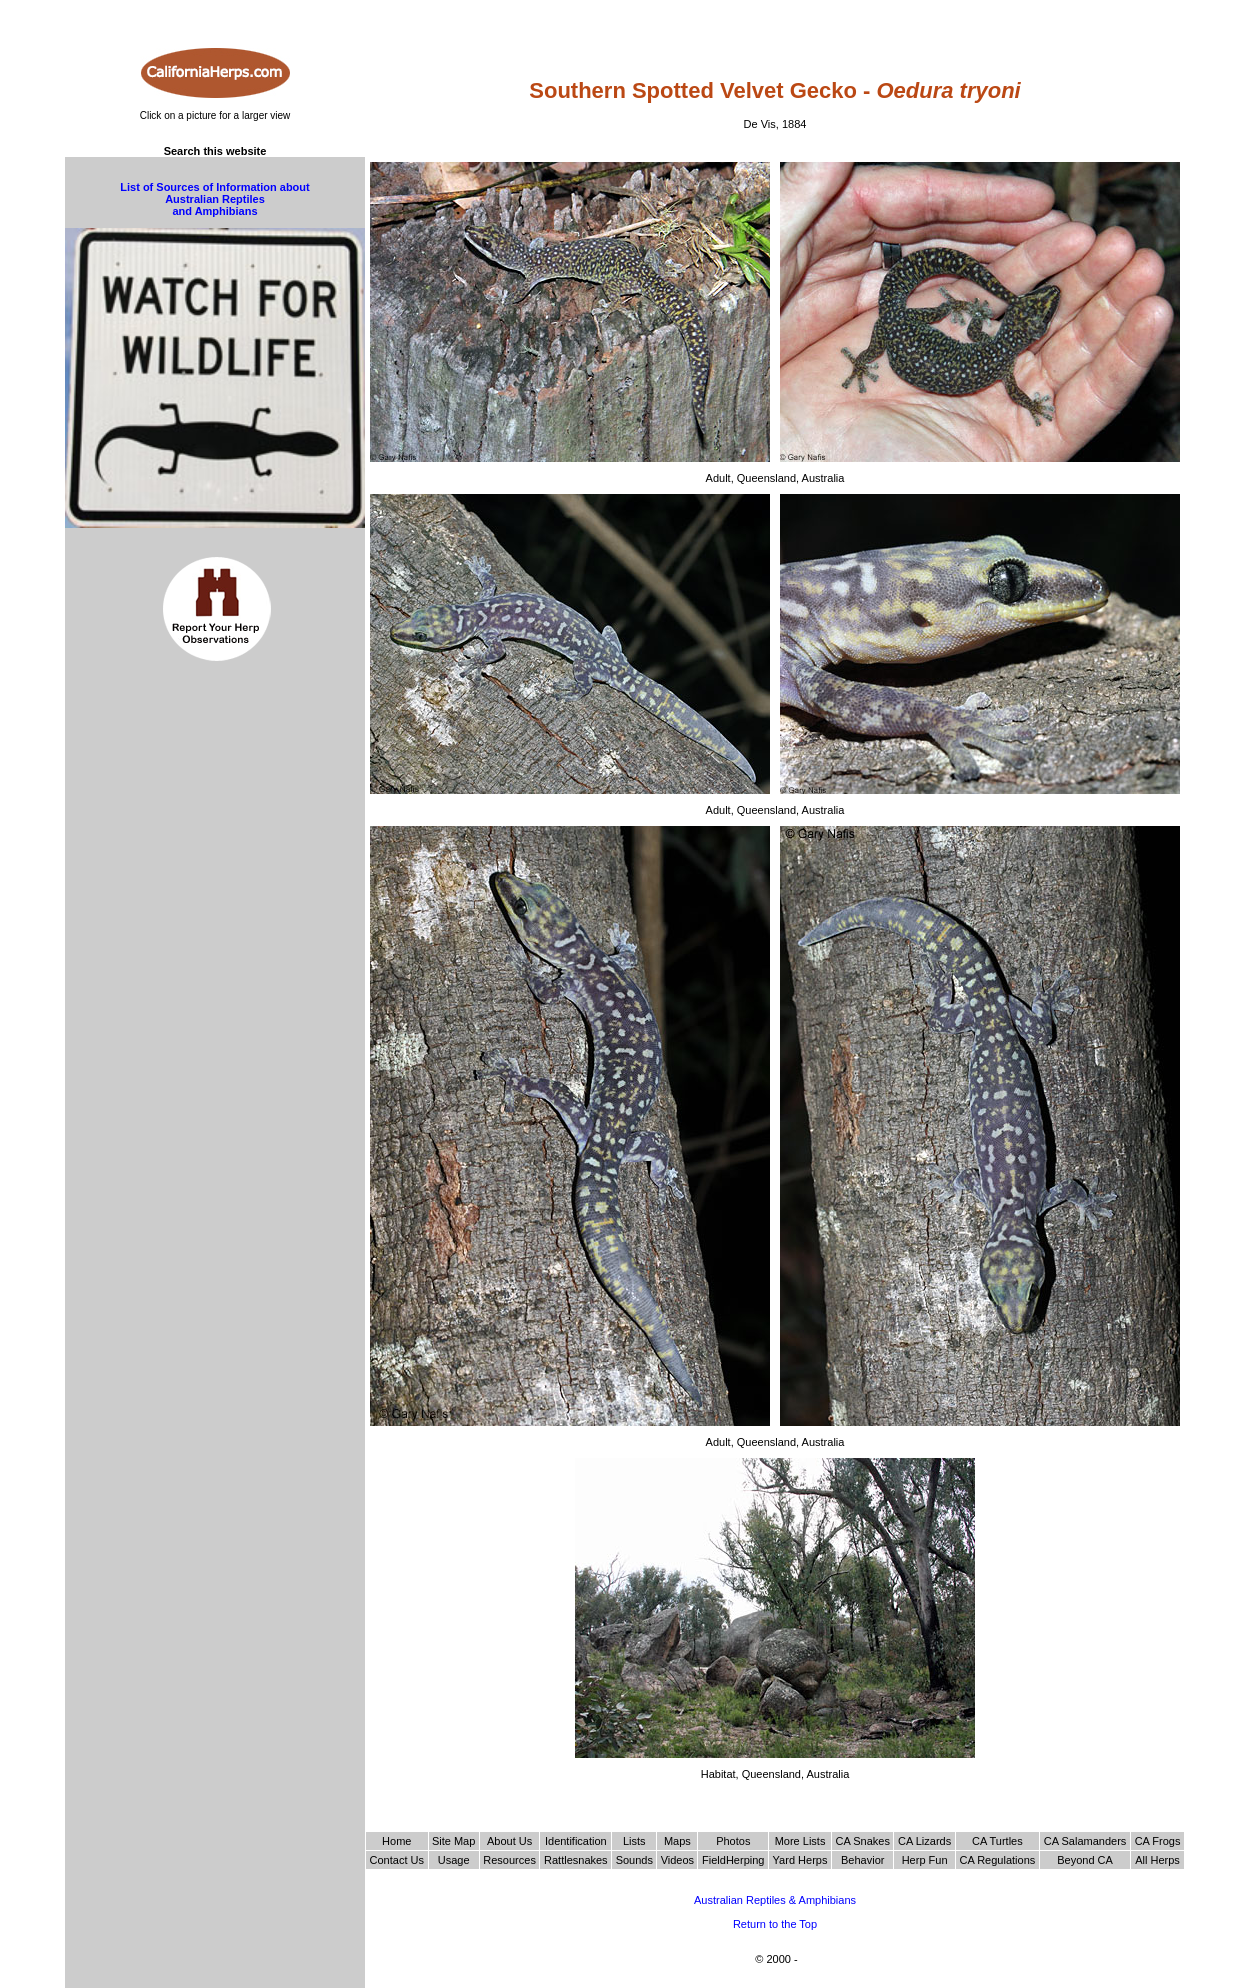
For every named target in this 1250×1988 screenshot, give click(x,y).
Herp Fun (925, 1860)
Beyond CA (1085, 1860)
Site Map (453, 1841)
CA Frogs (1158, 1841)
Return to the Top (775, 1924)
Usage (454, 1860)
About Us (509, 1841)
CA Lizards (924, 1841)
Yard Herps (800, 1860)
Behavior (862, 1860)
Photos (733, 1841)
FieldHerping (733, 1860)
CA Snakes (863, 1841)
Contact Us (397, 1860)
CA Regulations (997, 1860)
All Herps (1157, 1860)
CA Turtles (997, 1841)
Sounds (634, 1860)
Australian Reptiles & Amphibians (775, 1900)
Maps (677, 1841)
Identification (576, 1841)
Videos (677, 1860)
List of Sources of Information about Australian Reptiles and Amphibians (214, 199)
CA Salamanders (1085, 1841)
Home (396, 1841)
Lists (634, 1841)
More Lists (800, 1841)
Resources (509, 1860)
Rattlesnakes (576, 1860)
